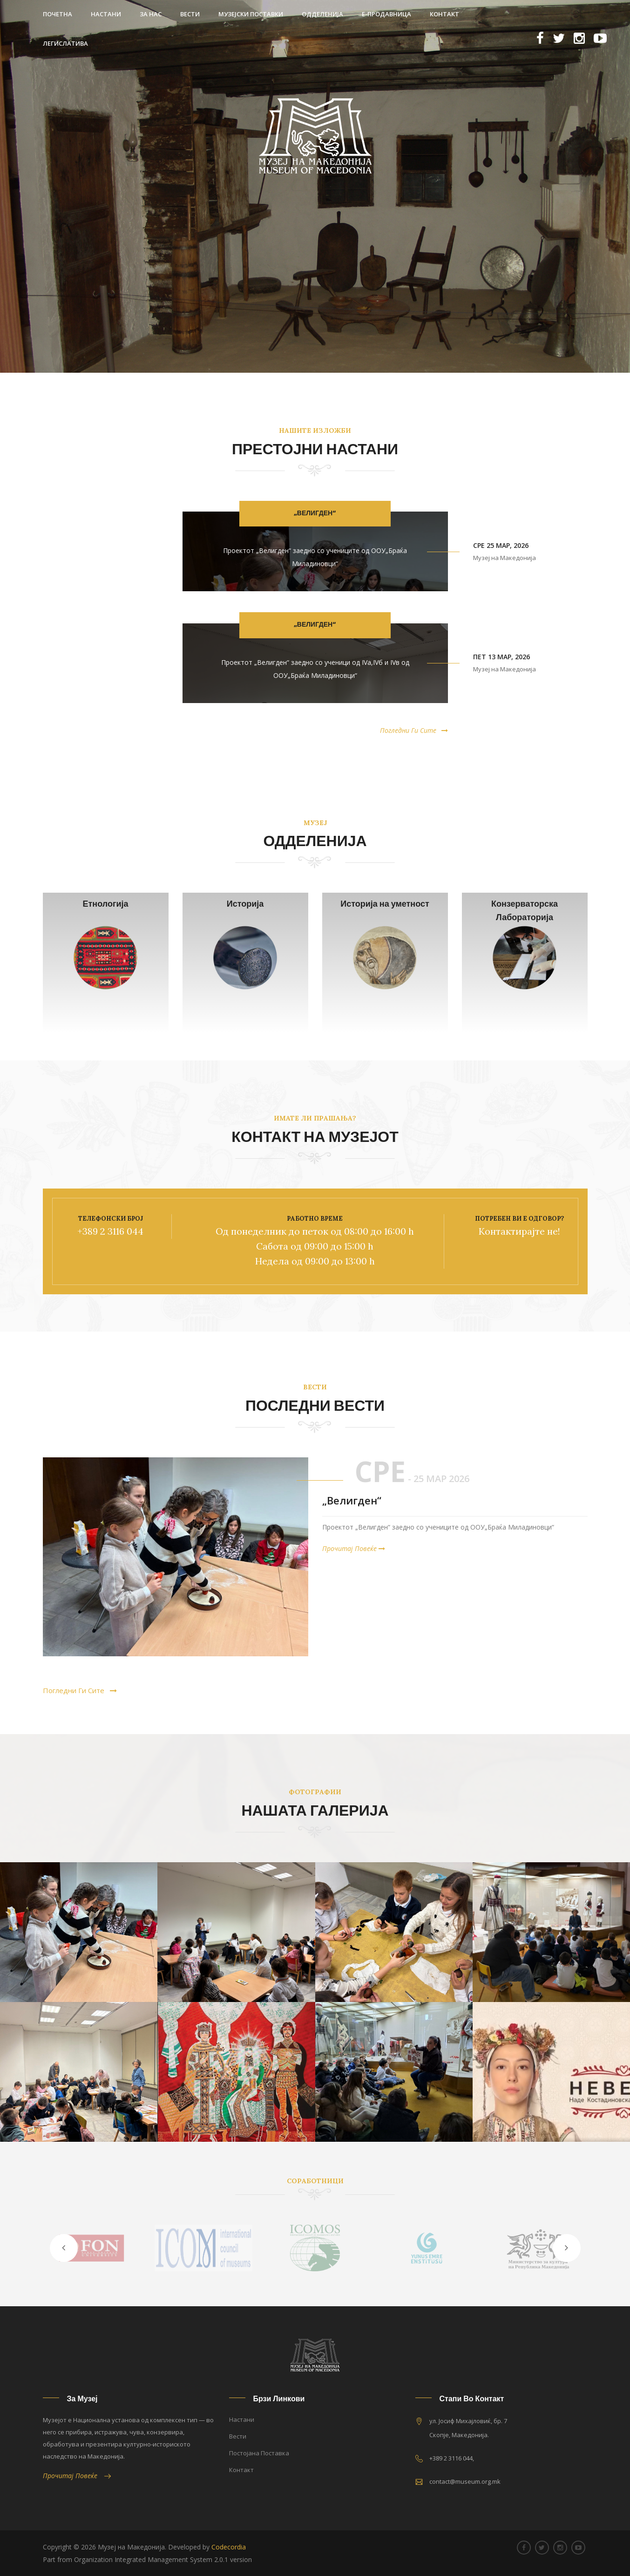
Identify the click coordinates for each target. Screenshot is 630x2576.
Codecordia (228, 2546)
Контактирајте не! (519, 1231)
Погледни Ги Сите (414, 730)
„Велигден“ (315, 513)
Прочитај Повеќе (353, 1548)
